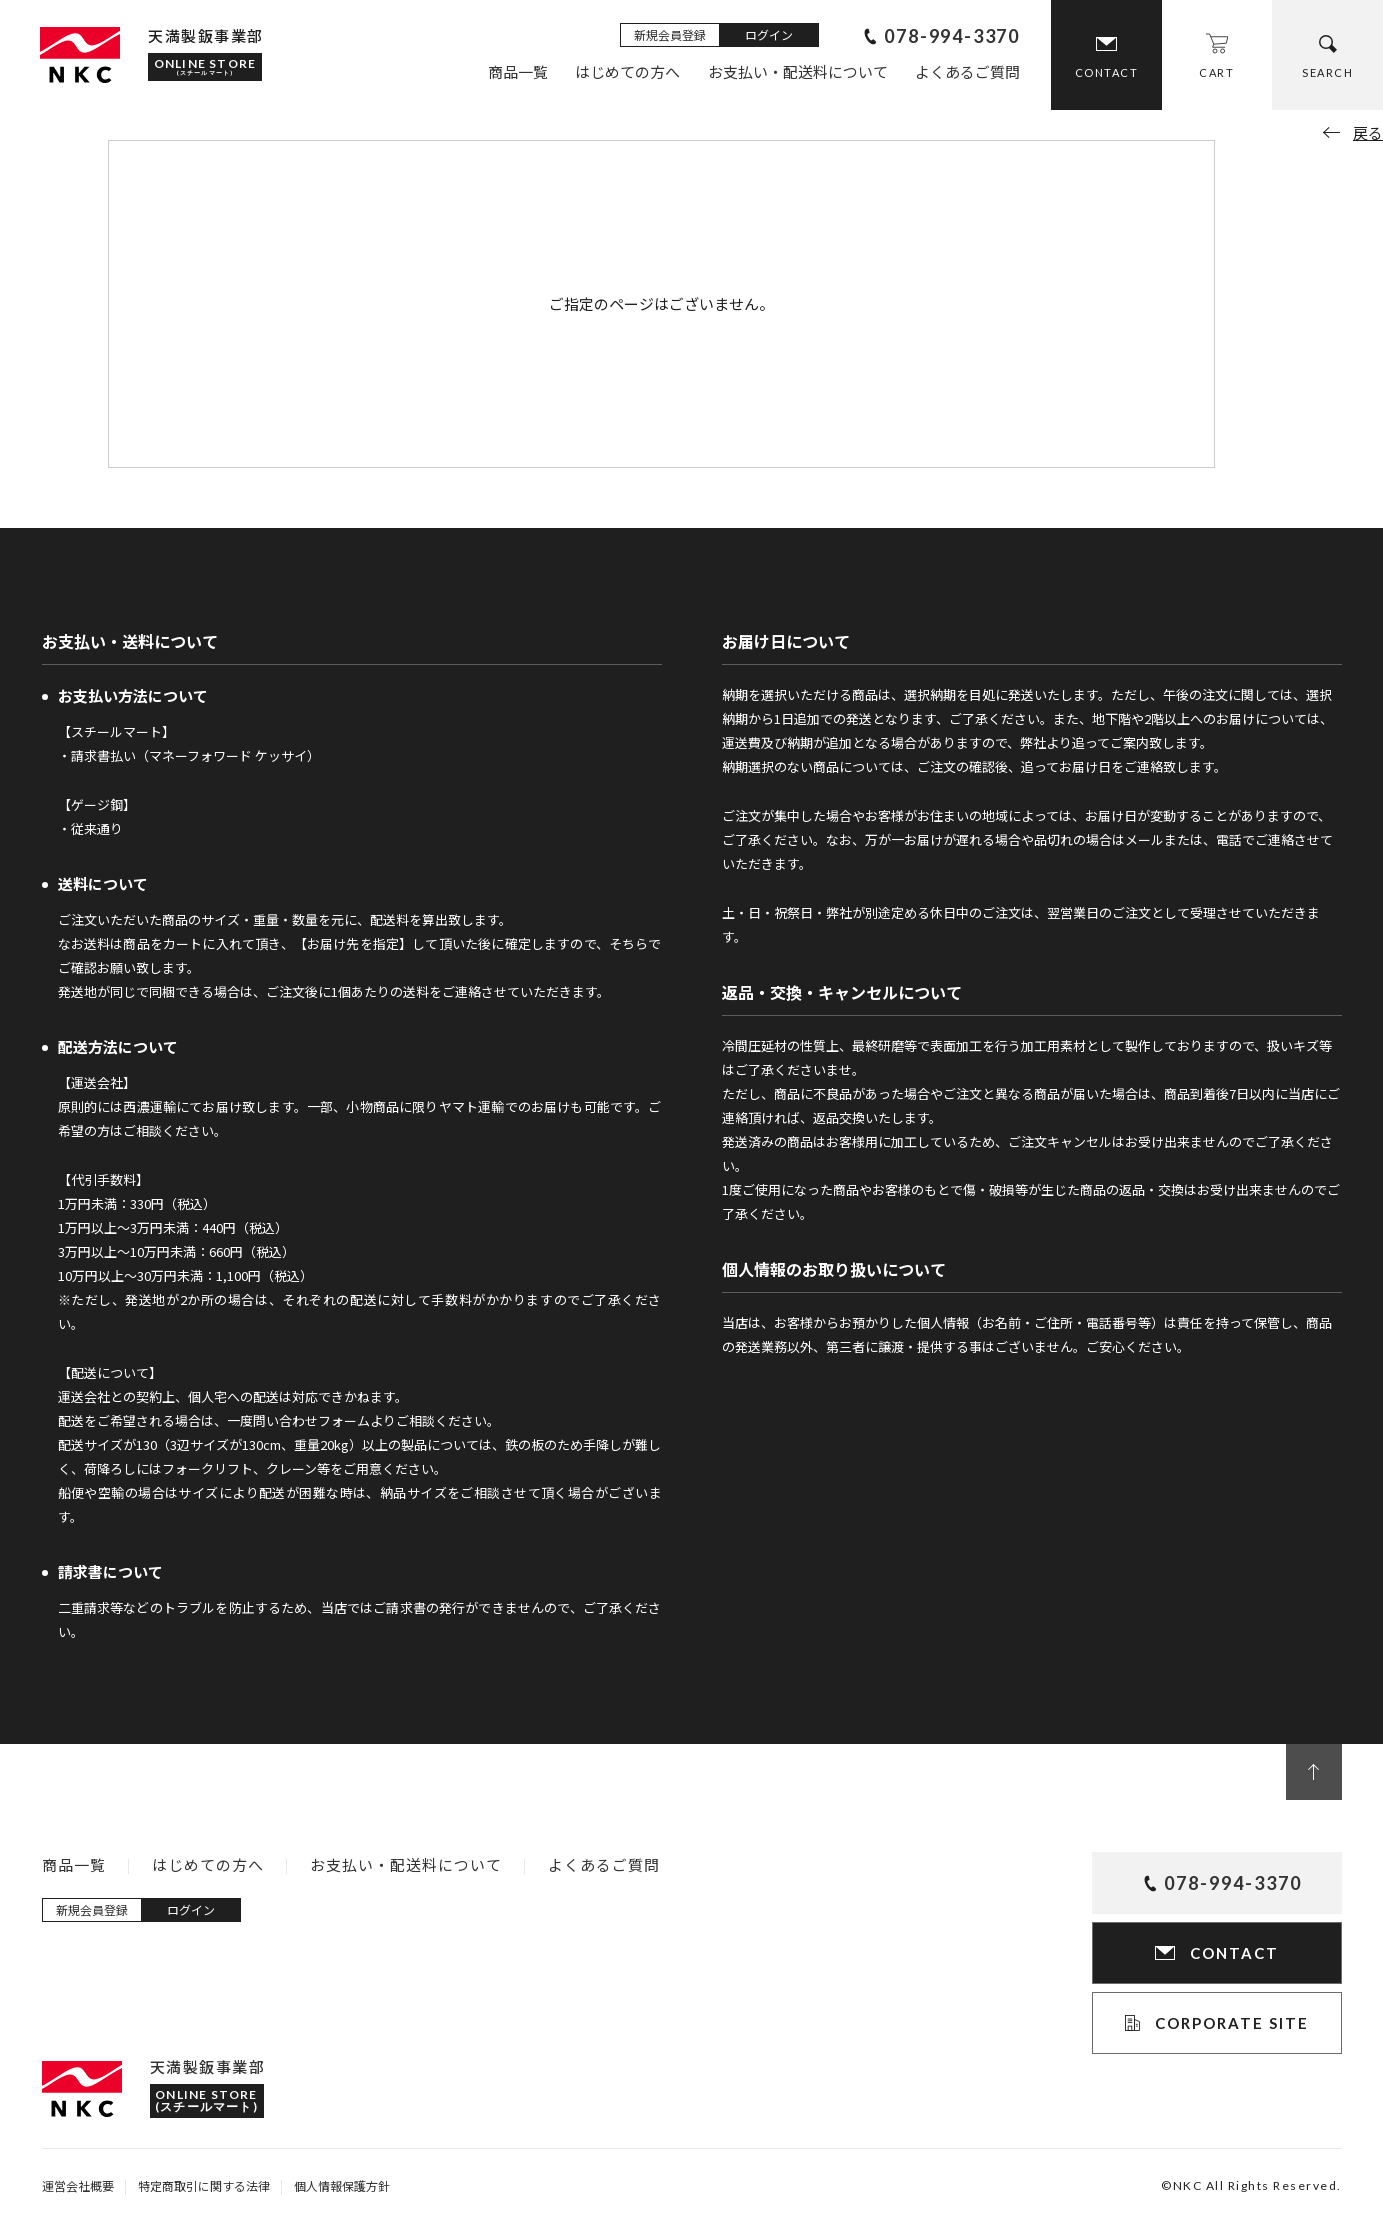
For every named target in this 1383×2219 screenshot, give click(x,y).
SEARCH (1327, 72)
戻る (1368, 132)
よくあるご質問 (967, 71)
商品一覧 (518, 71)
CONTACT (1107, 72)
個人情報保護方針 (342, 2185)
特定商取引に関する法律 (204, 2185)
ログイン (769, 34)
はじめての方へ (627, 71)
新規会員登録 (670, 34)
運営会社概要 (78, 2185)
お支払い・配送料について (798, 71)
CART (1216, 72)
